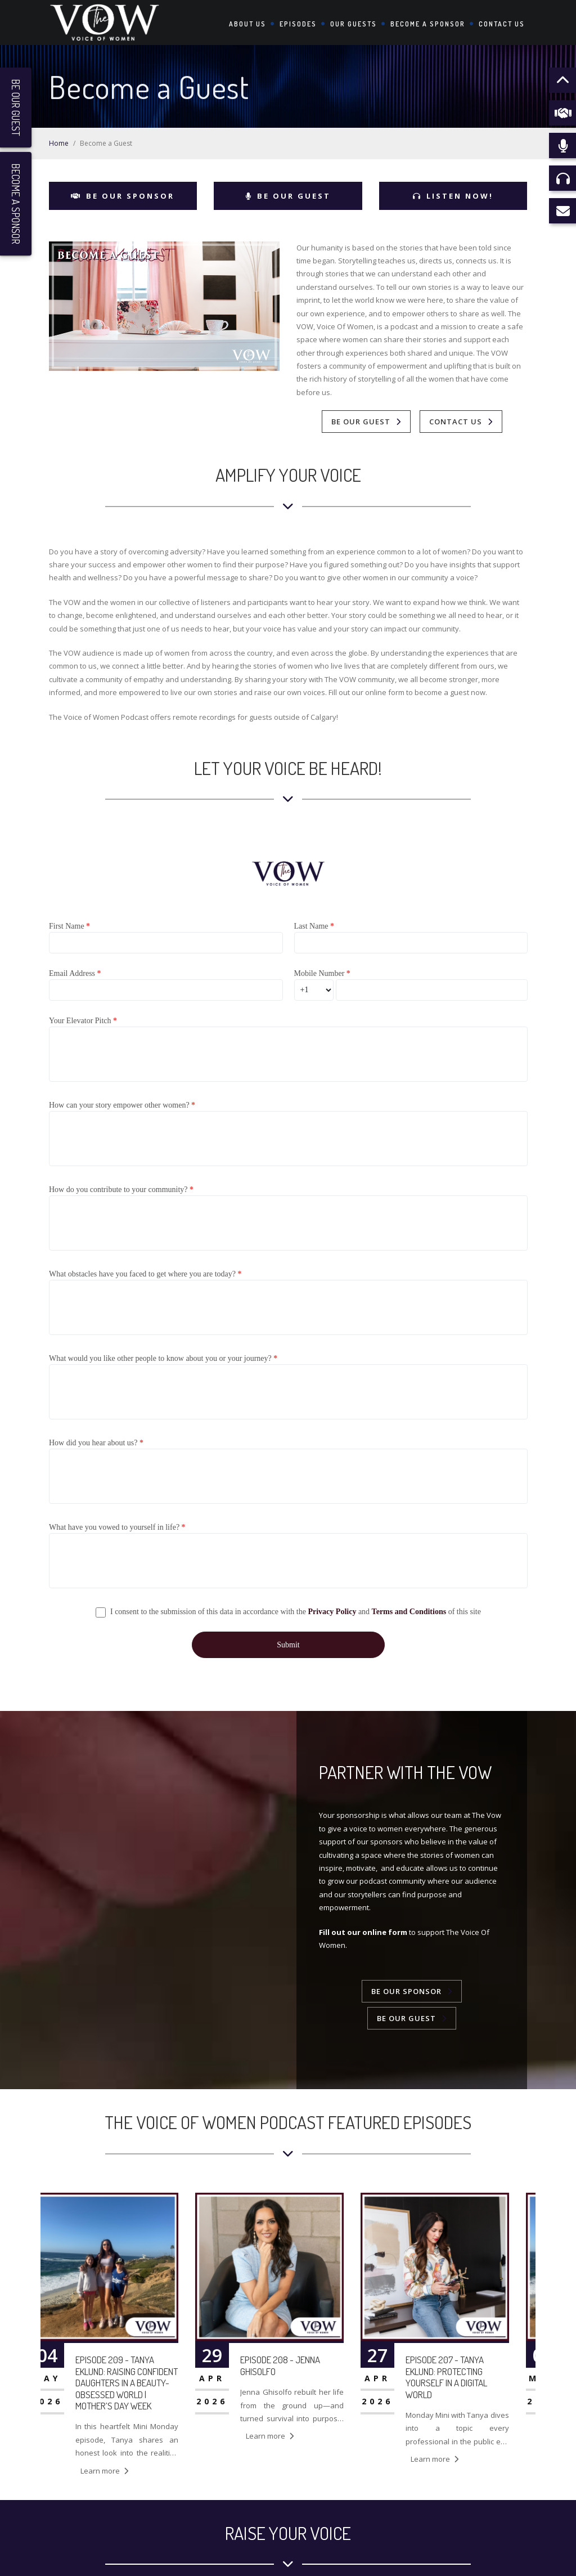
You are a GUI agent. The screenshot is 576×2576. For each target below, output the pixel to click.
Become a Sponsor (427, 24)
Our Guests (353, 24)
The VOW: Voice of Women (415, 2557)
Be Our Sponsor (122, 196)
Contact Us (502, 24)
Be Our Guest (288, 196)
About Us (247, 24)
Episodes (298, 24)
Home (59, 143)
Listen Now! (453, 196)
